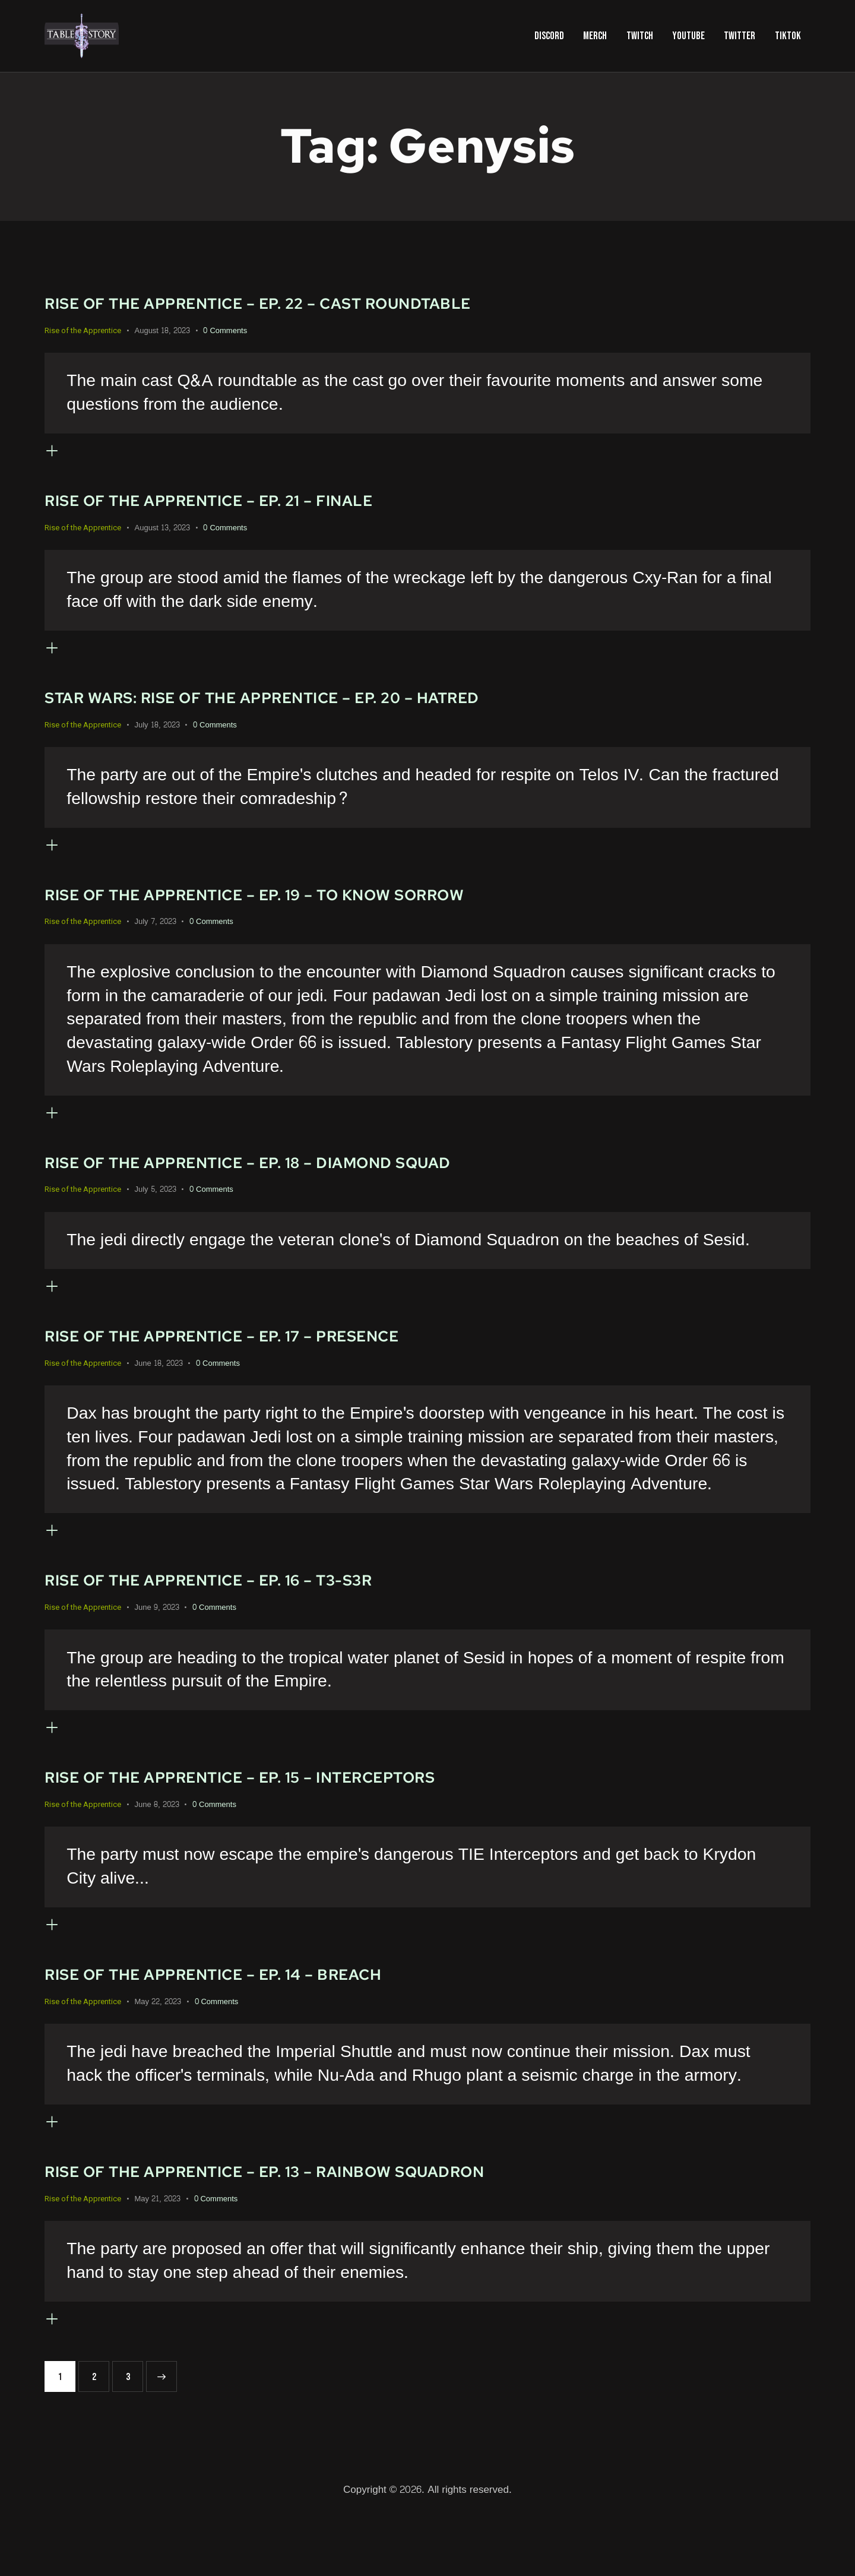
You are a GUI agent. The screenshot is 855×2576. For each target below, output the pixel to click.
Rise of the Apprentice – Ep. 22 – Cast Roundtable (298, 302)
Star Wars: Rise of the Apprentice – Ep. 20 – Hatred (302, 709)
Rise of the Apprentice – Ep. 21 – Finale (240, 506)
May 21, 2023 (158, 2256)
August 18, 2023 (162, 331)
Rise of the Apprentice (83, 330)
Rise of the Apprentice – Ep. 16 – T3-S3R (239, 1617)
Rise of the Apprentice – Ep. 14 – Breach (245, 2025)
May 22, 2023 (158, 2053)
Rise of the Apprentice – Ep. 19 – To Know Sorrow (294, 913)
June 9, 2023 (157, 1646)
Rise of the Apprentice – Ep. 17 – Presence (256, 1367)
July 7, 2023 (155, 941)
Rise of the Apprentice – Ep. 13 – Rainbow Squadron (306, 2228)
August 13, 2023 (162, 534)
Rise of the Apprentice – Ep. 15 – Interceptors (277, 1821)
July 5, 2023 (155, 1215)
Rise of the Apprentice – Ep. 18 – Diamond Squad (286, 1187)
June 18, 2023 (159, 1395)
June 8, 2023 (157, 1849)
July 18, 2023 (157, 737)
